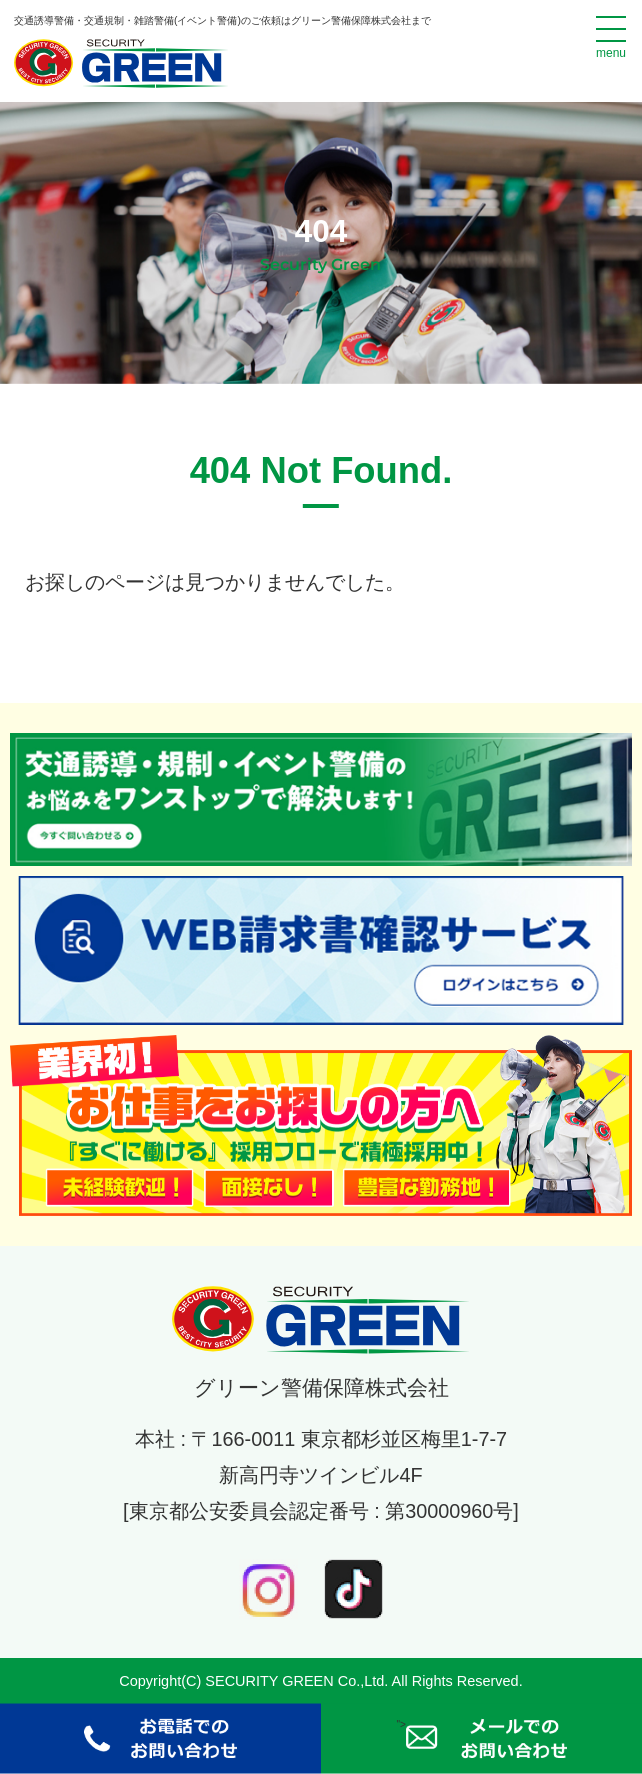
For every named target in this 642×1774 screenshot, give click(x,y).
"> (481, 1739)
